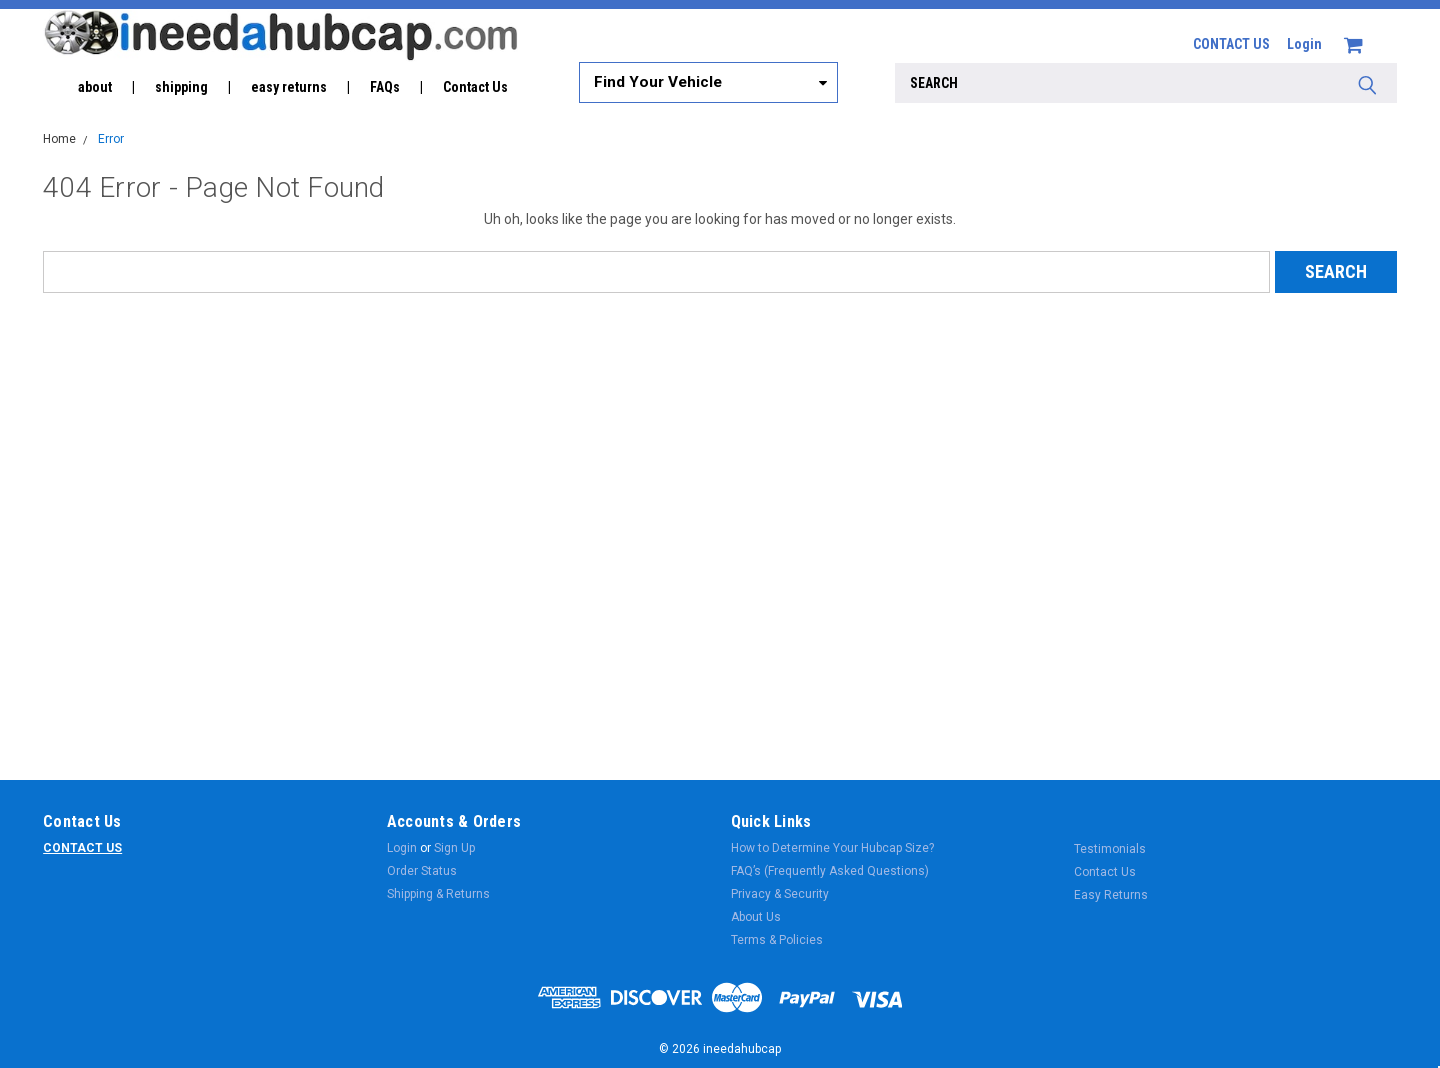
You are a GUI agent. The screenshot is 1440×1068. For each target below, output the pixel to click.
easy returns (289, 87)
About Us (756, 917)
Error (111, 139)
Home (59, 139)
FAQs (385, 87)
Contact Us (475, 87)
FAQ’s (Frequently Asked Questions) (830, 871)
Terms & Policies (777, 940)
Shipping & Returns (438, 894)
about (95, 87)
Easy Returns (1111, 895)
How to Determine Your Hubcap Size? (832, 848)
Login (1304, 44)
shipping (181, 87)
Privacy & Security (780, 894)
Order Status (422, 871)
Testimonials (1110, 849)
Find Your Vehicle (658, 82)
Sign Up (454, 848)
